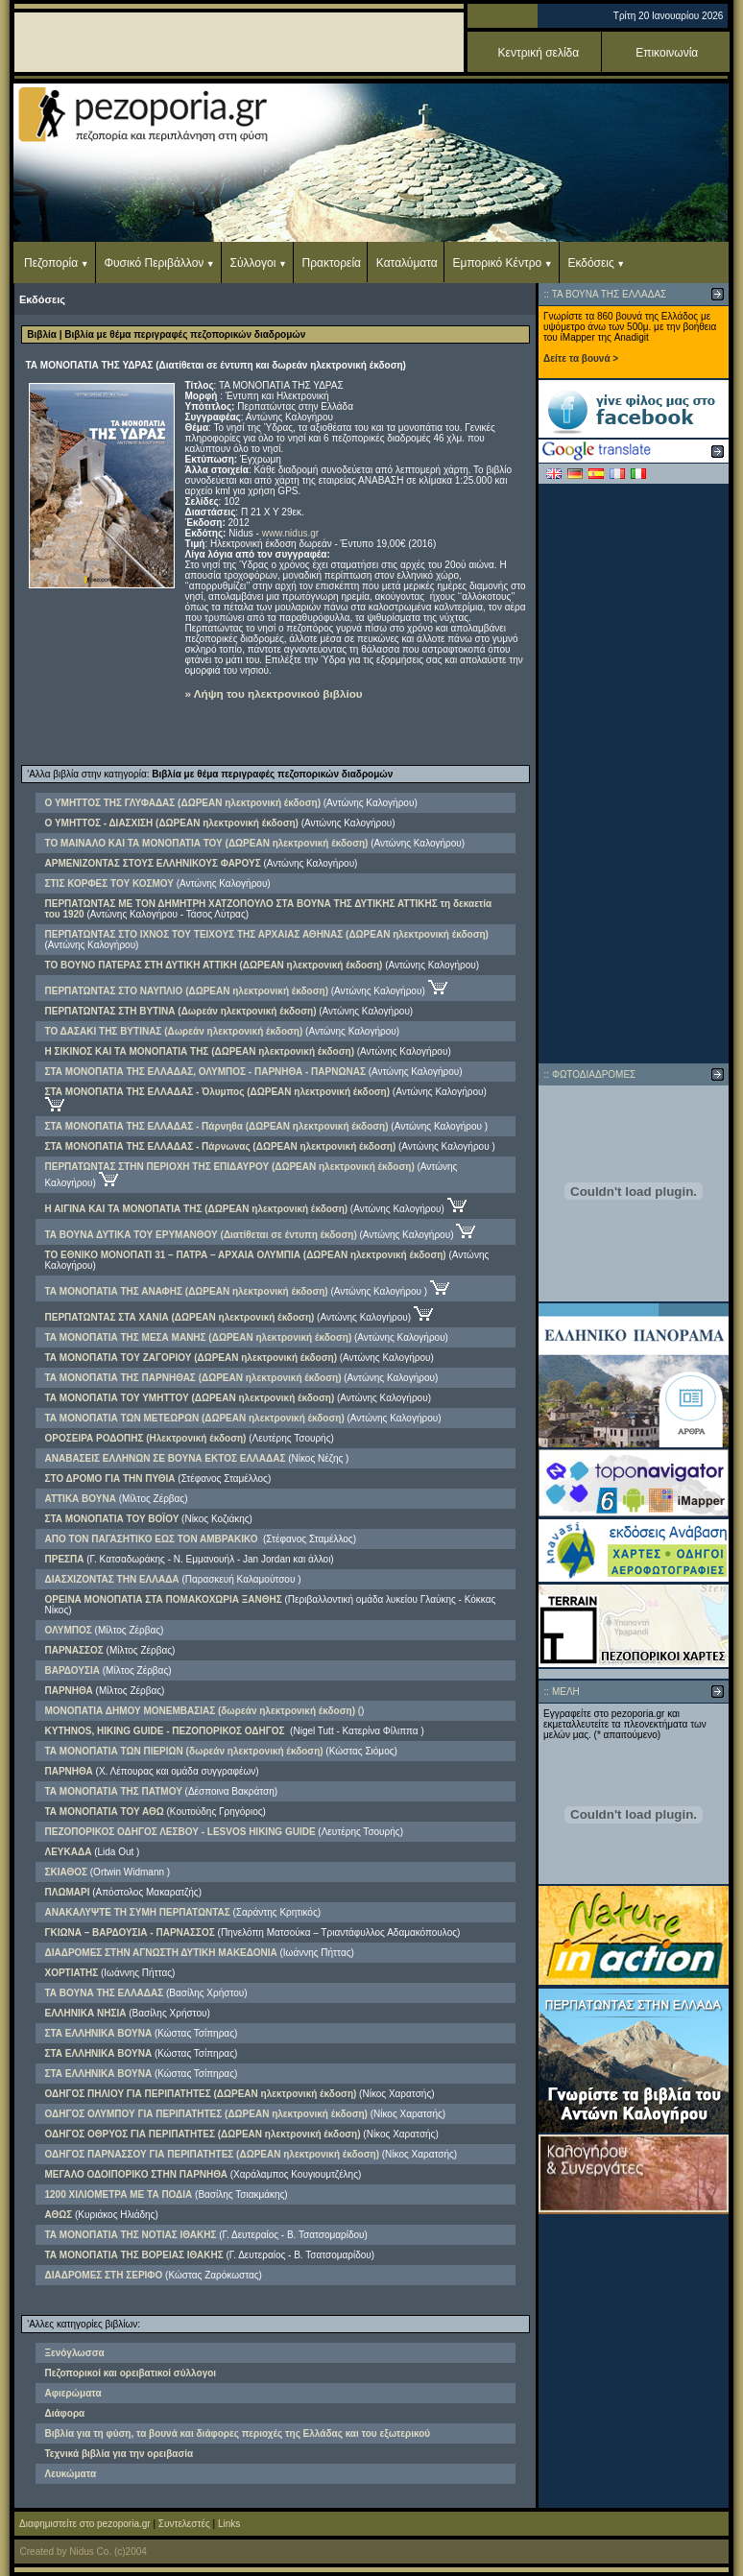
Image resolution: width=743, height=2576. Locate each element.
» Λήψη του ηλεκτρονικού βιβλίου (274, 693)
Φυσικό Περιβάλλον (154, 263)
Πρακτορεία (331, 263)
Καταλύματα (407, 263)
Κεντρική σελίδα (539, 53)
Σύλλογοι (253, 263)
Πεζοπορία (51, 263)
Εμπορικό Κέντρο (497, 263)
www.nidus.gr (290, 533)
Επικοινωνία (666, 53)
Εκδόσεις (590, 263)
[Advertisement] (633, 773)
